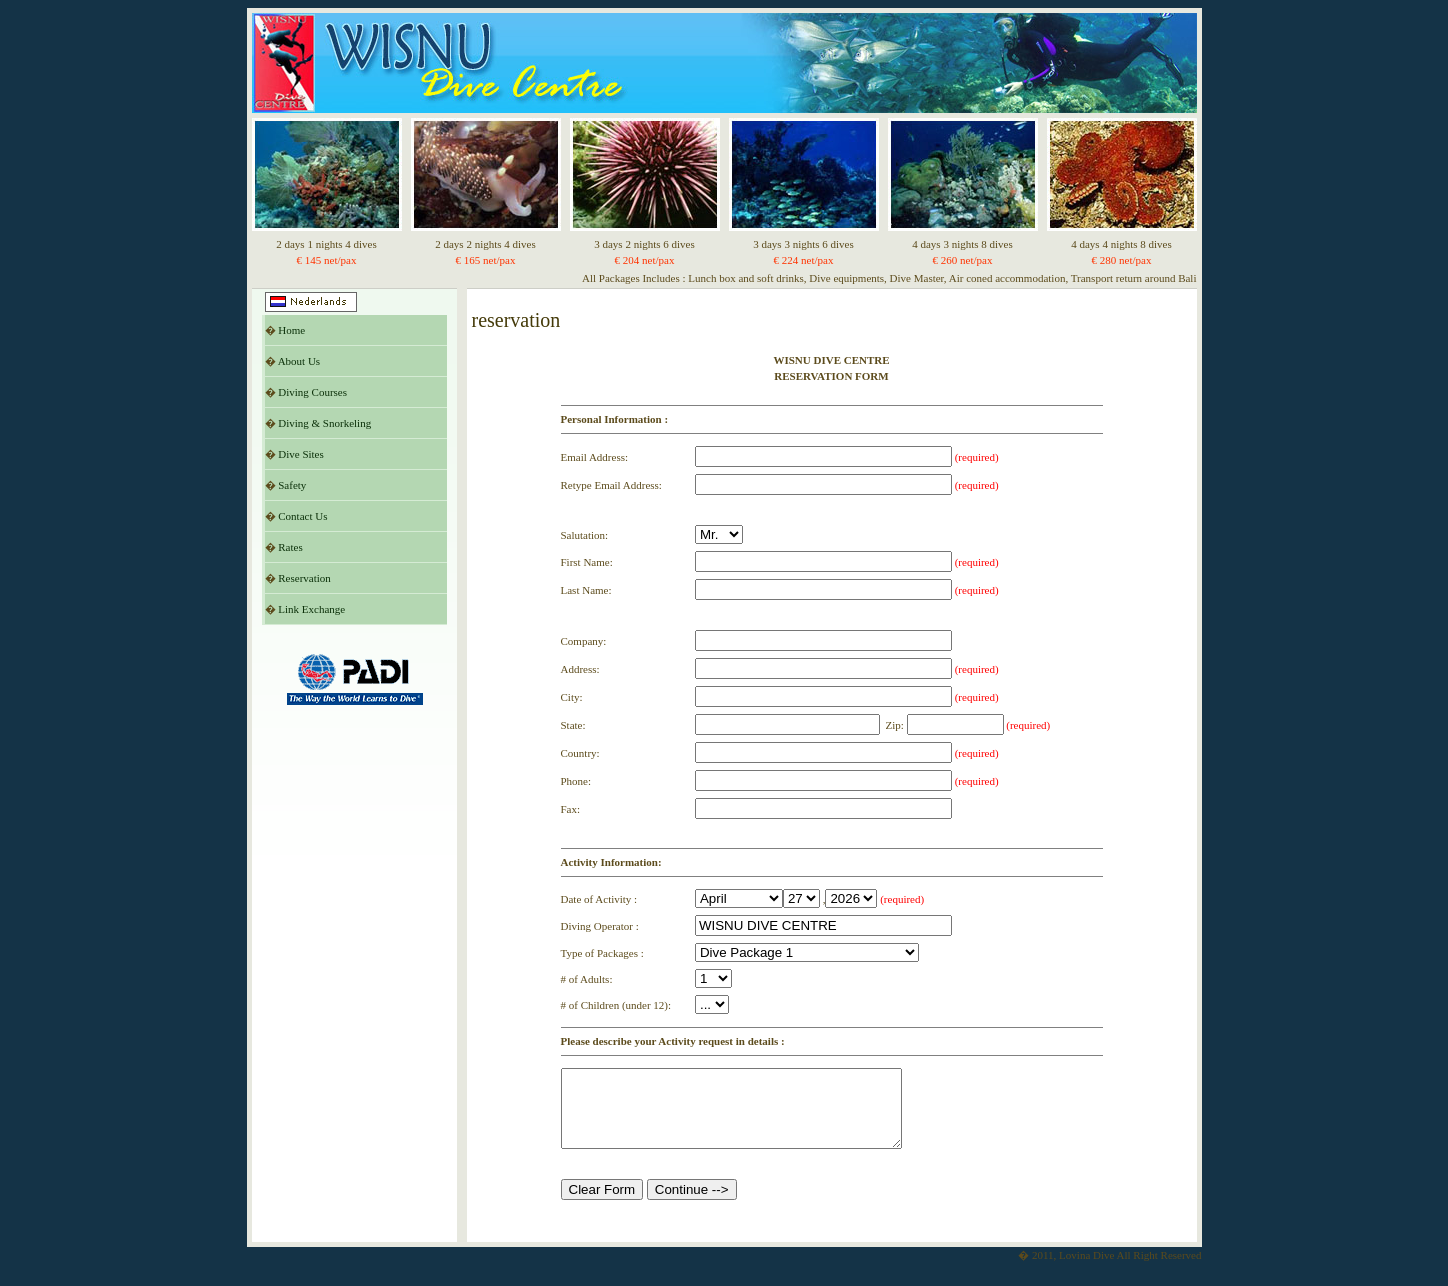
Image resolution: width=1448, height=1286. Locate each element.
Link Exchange (311, 609)
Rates (290, 547)
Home (291, 330)
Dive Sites (301, 454)
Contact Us (302, 516)
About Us (299, 361)
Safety (292, 485)
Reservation (304, 578)
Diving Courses (312, 392)
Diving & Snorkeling (324, 423)
